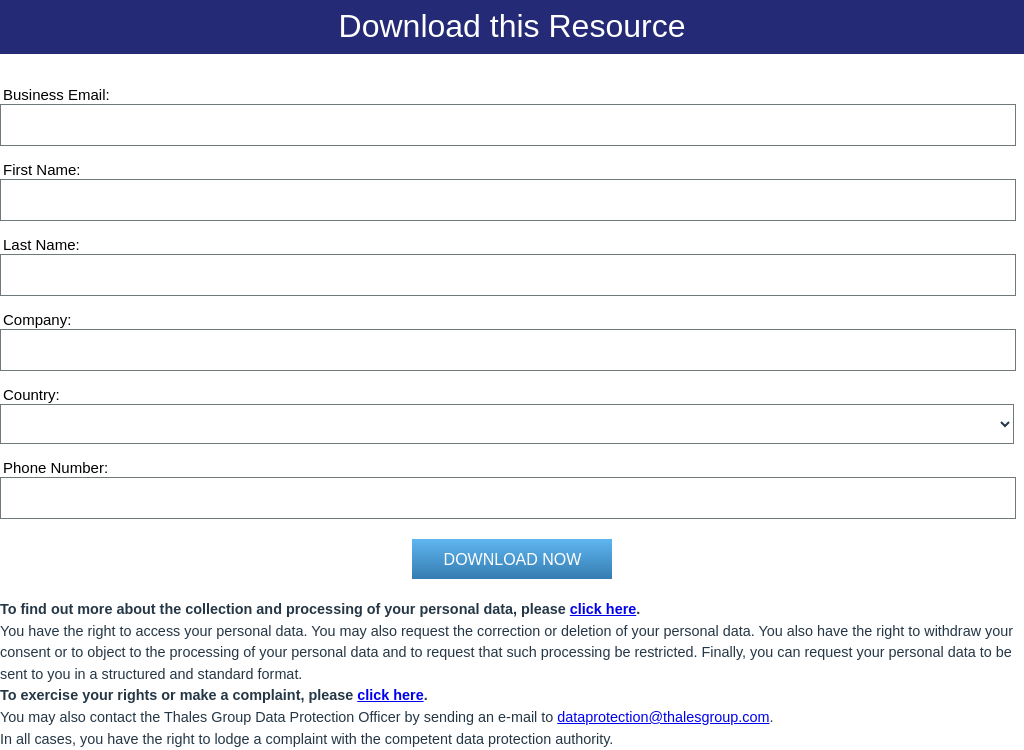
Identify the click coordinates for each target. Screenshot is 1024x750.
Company (35, 319)
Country (29, 394)
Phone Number (53, 467)
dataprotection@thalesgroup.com (663, 717)
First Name (39, 169)
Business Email (54, 94)
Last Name (39, 244)
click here (603, 609)
